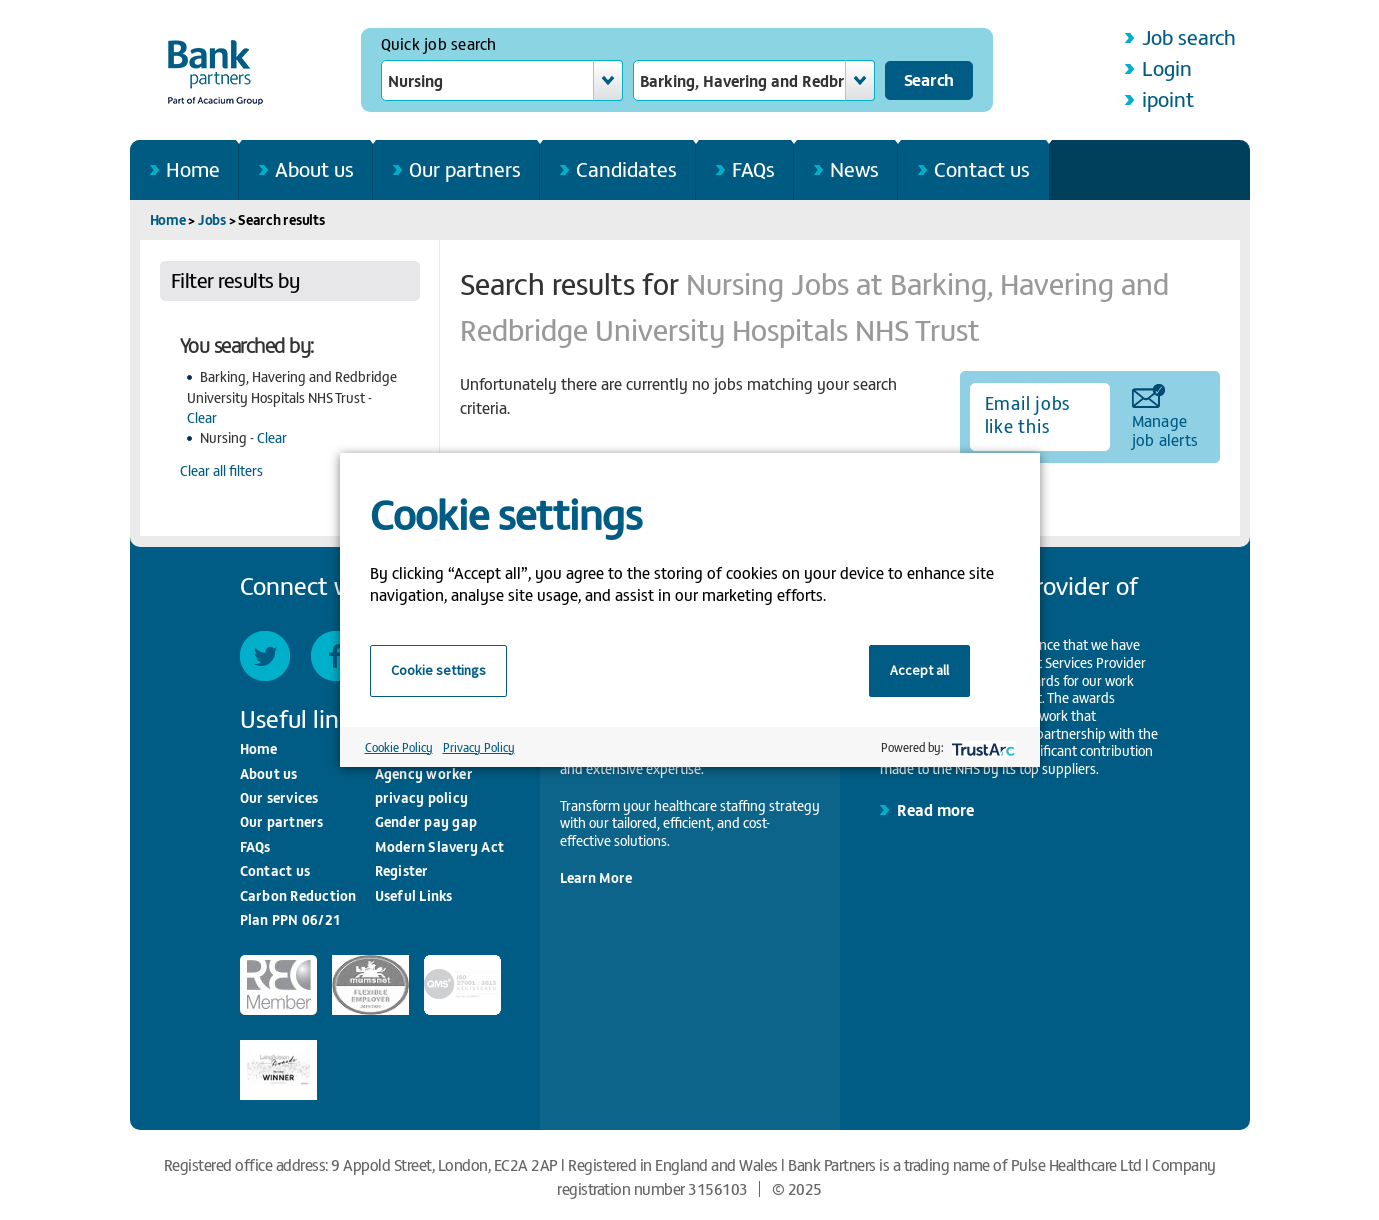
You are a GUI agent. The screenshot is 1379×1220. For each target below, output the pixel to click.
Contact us (982, 168)
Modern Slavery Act (440, 846)
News (854, 168)
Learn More (596, 877)
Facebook (336, 656)
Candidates (626, 168)
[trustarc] (981, 747)
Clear (202, 417)
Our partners (465, 168)
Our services (279, 797)
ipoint (1168, 98)
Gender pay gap (426, 821)
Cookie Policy (399, 747)
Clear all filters (221, 470)
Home (193, 168)
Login (1167, 67)
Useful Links (414, 895)
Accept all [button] (919, 670)
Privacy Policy (479, 747)
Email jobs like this (1028, 414)
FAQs (753, 168)
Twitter (265, 656)
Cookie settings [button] (438, 670)
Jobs (212, 219)
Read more (935, 809)
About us (314, 168)
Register (402, 870)
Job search (1189, 36)
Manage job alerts (1165, 429)
